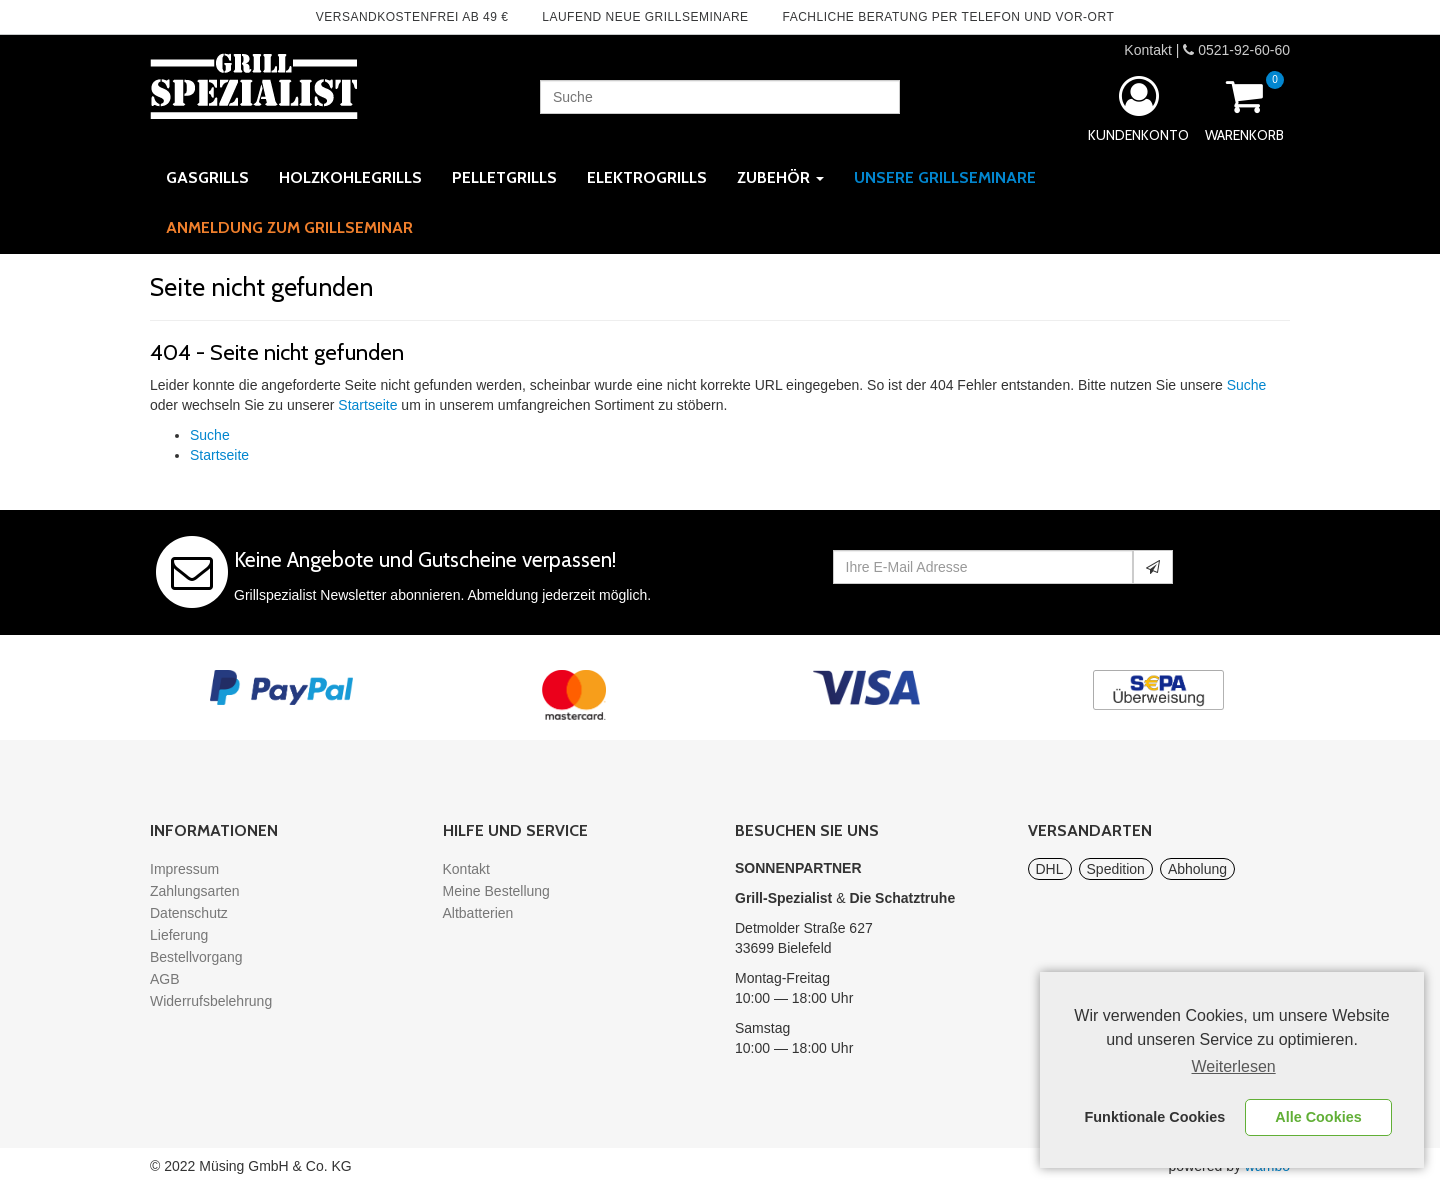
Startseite (367, 405)
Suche (1247, 385)
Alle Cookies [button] (1318, 1117)
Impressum (184, 869)
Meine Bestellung (496, 891)
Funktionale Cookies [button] (1155, 1117)
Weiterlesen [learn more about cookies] (1234, 1066)
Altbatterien (478, 913)
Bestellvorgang (196, 957)
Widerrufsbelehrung (211, 1001)
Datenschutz (189, 913)
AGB (165, 979)
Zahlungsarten (195, 891)
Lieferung (179, 935)
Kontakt (1147, 50)
